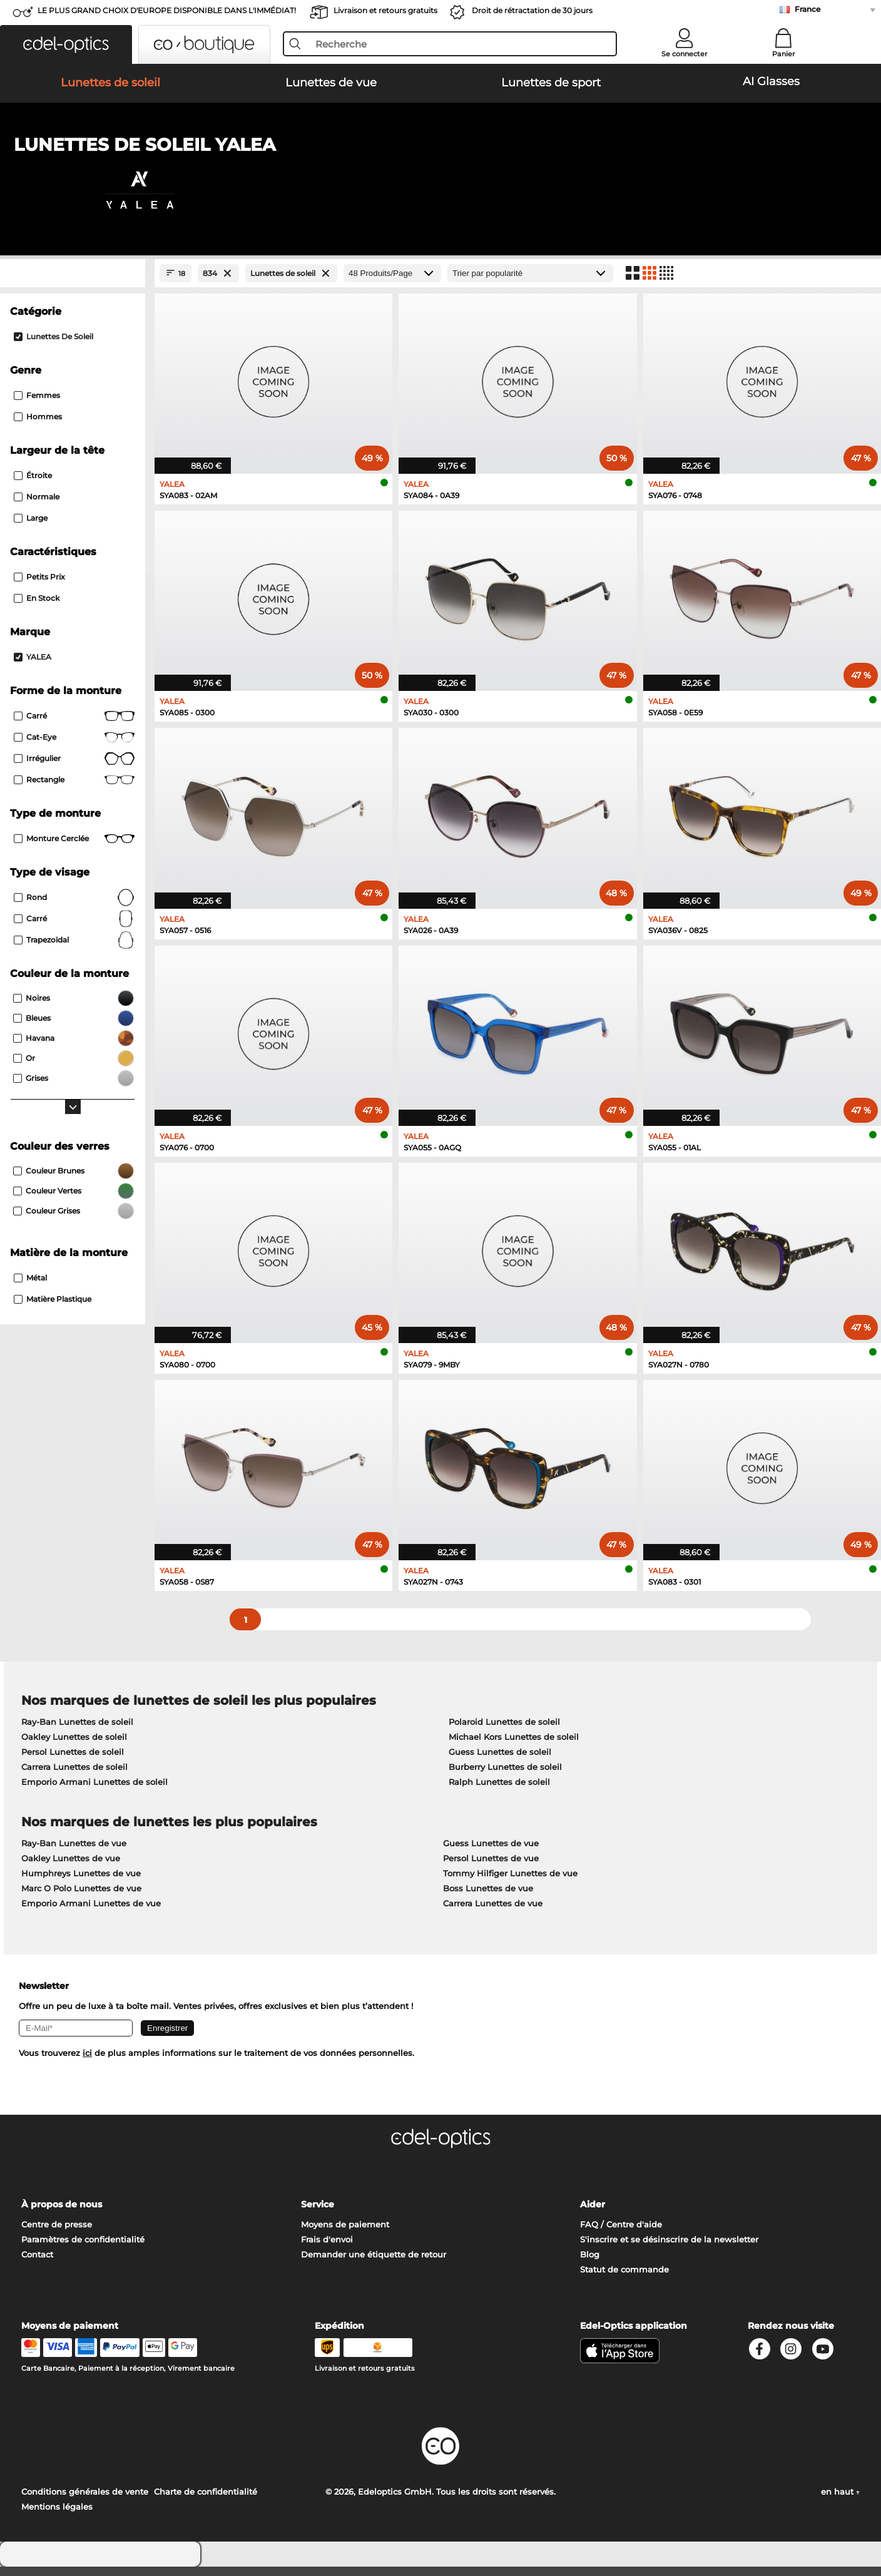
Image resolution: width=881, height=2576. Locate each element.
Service (317, 2213)
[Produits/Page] (392, 282)
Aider (592, 2213)
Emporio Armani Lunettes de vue (91, 1913)
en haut (840, 2501)
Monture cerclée (74, 848)
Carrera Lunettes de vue (492, 1913)
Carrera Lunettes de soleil (74, 1777)
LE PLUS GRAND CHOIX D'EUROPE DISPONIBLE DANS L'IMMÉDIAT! (167, 10)
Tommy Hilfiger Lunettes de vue (510, 1883)
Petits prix (39, 586)
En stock (36, 607)
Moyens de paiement (345, 2234)
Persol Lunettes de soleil (72, 1762)
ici (87, 2063)
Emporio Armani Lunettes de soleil (94, 1792)
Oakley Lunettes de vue (70, 1868)
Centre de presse (56, 2234)
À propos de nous (61, 2213)
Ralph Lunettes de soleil (499, 1792)
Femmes (37, 404)
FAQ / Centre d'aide (621, 2234)
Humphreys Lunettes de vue (81, 1883)
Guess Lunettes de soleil (500, 1762)
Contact (37, 2264)
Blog (589, 2264)
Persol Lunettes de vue (491, 1868)
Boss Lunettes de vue (488, 1898)
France (807, 9)
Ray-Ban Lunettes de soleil (77, 1732)
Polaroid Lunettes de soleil (504, 1732)
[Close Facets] (72, 282)
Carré (74, 725)
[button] (66, 44)
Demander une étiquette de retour (373, 2264)
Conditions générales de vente (84, 2501)
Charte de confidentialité (205, 2501)
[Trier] (530, 282)
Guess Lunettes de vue (491, 1853)
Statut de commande (624, 2279)
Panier (783, 53)
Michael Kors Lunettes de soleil (514, 1747)
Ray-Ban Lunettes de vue (73, 1853)
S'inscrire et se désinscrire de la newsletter (669, 2249)
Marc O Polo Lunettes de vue (81, 1898)
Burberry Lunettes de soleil (505, 1777)
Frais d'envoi (327, 2249)
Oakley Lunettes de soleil (74, 1747)
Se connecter (684, 53)
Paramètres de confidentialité (83, 2249)
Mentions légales (57, 2516)
